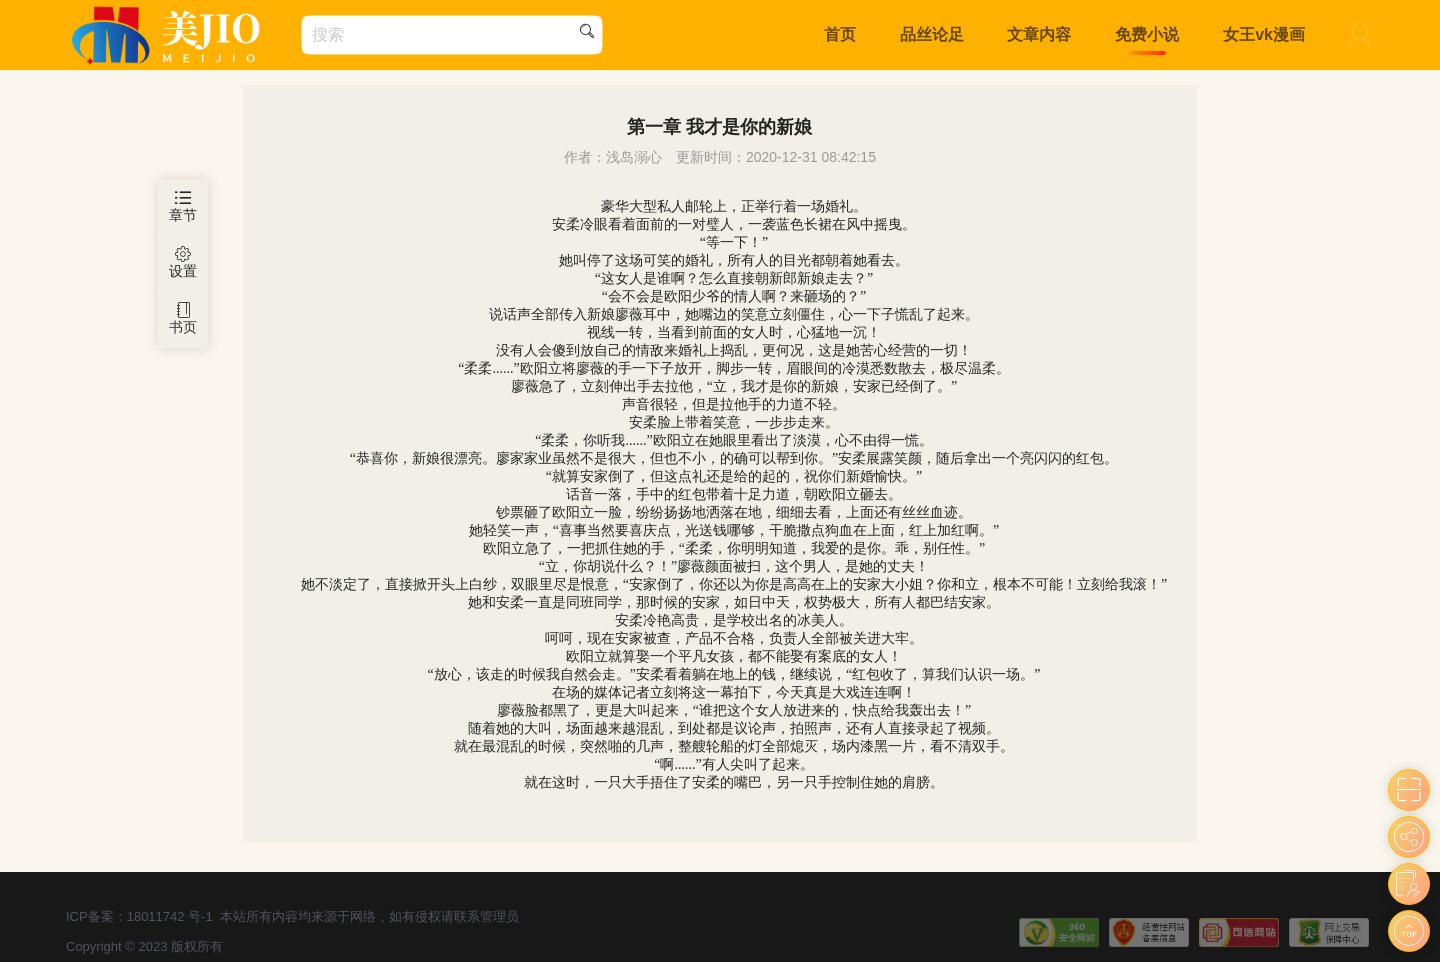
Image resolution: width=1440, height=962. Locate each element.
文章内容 (1039, 34)
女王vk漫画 (1264, 34)
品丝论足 (932, 34)
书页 (183, 318)
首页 (840, 34)
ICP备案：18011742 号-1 (139, 916)
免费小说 (1147, 34)
